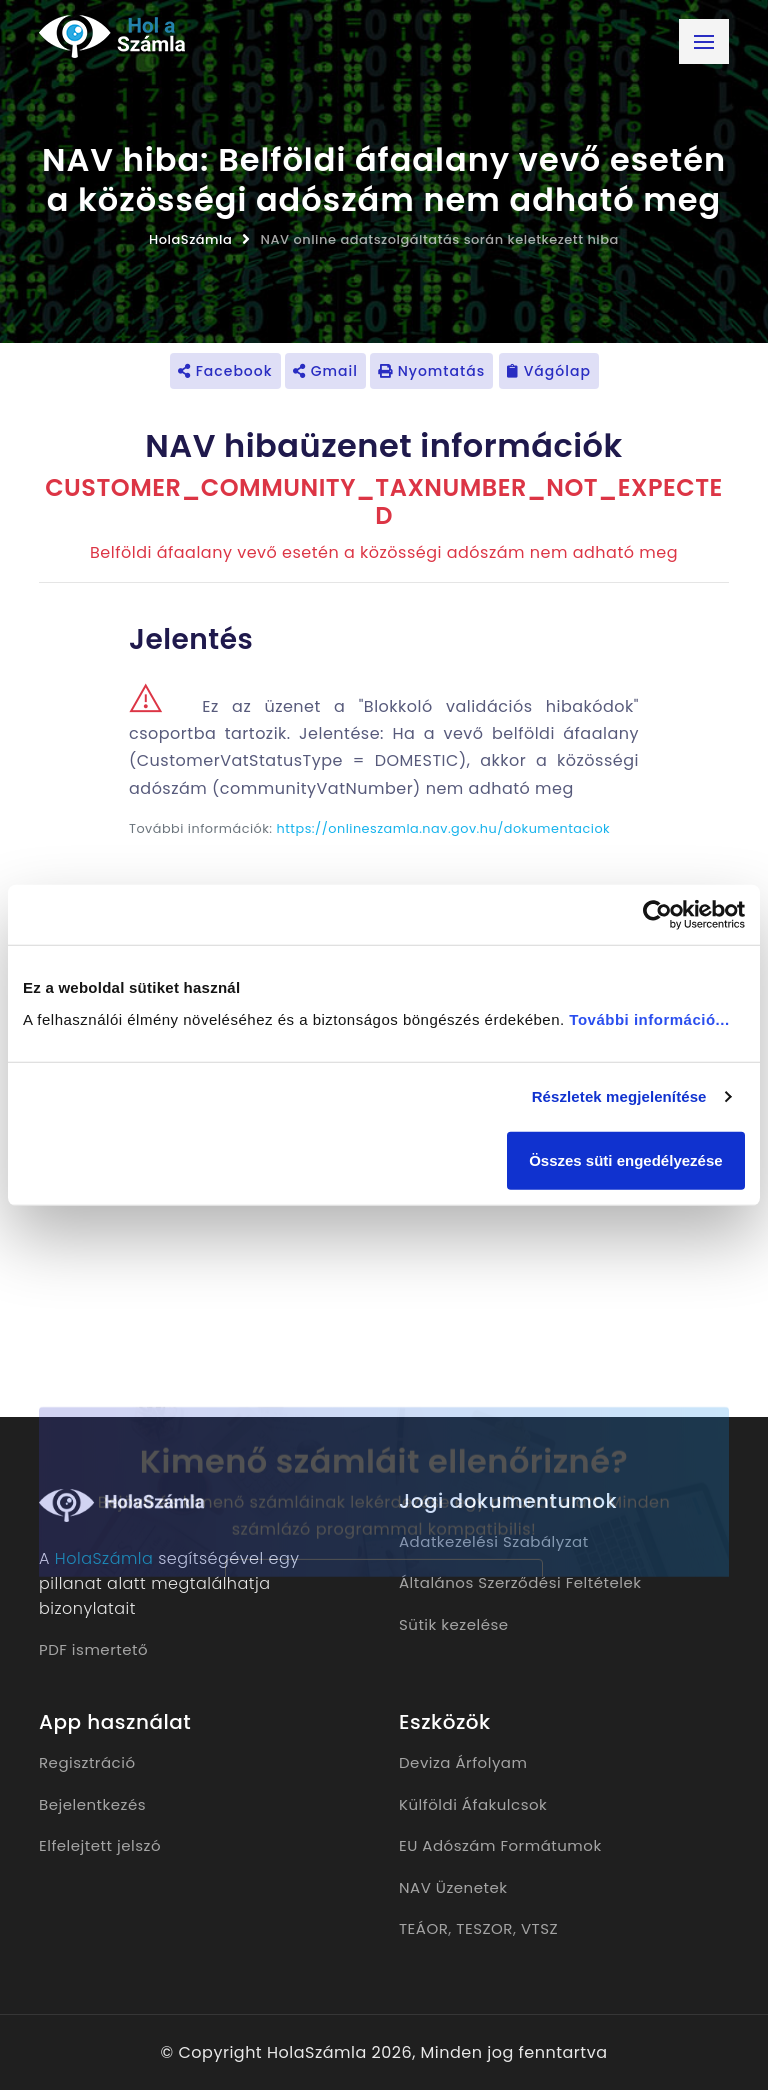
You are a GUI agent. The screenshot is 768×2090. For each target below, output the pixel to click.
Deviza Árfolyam (463, 1762)
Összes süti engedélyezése (625, 1159)
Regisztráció (87, 1762)
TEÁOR (423, 1928)
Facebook (225, 371)
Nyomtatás (431, 371)
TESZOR (484, 1928)
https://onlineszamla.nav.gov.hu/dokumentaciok (444, 828)
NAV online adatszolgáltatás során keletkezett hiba (440, 239)
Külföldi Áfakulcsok (473, 1804)
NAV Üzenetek (453, 1887)
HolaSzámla (190, 239)
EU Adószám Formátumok (500, 1845)
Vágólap (549, 371)
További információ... (649, 1018)
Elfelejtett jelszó (100, 1845)
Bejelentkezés (92, 1804)
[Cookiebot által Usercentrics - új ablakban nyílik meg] (657, 915)
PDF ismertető (93, 1649)
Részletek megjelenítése (619, 1096)
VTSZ (539, 1928)
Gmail (325, 371)
